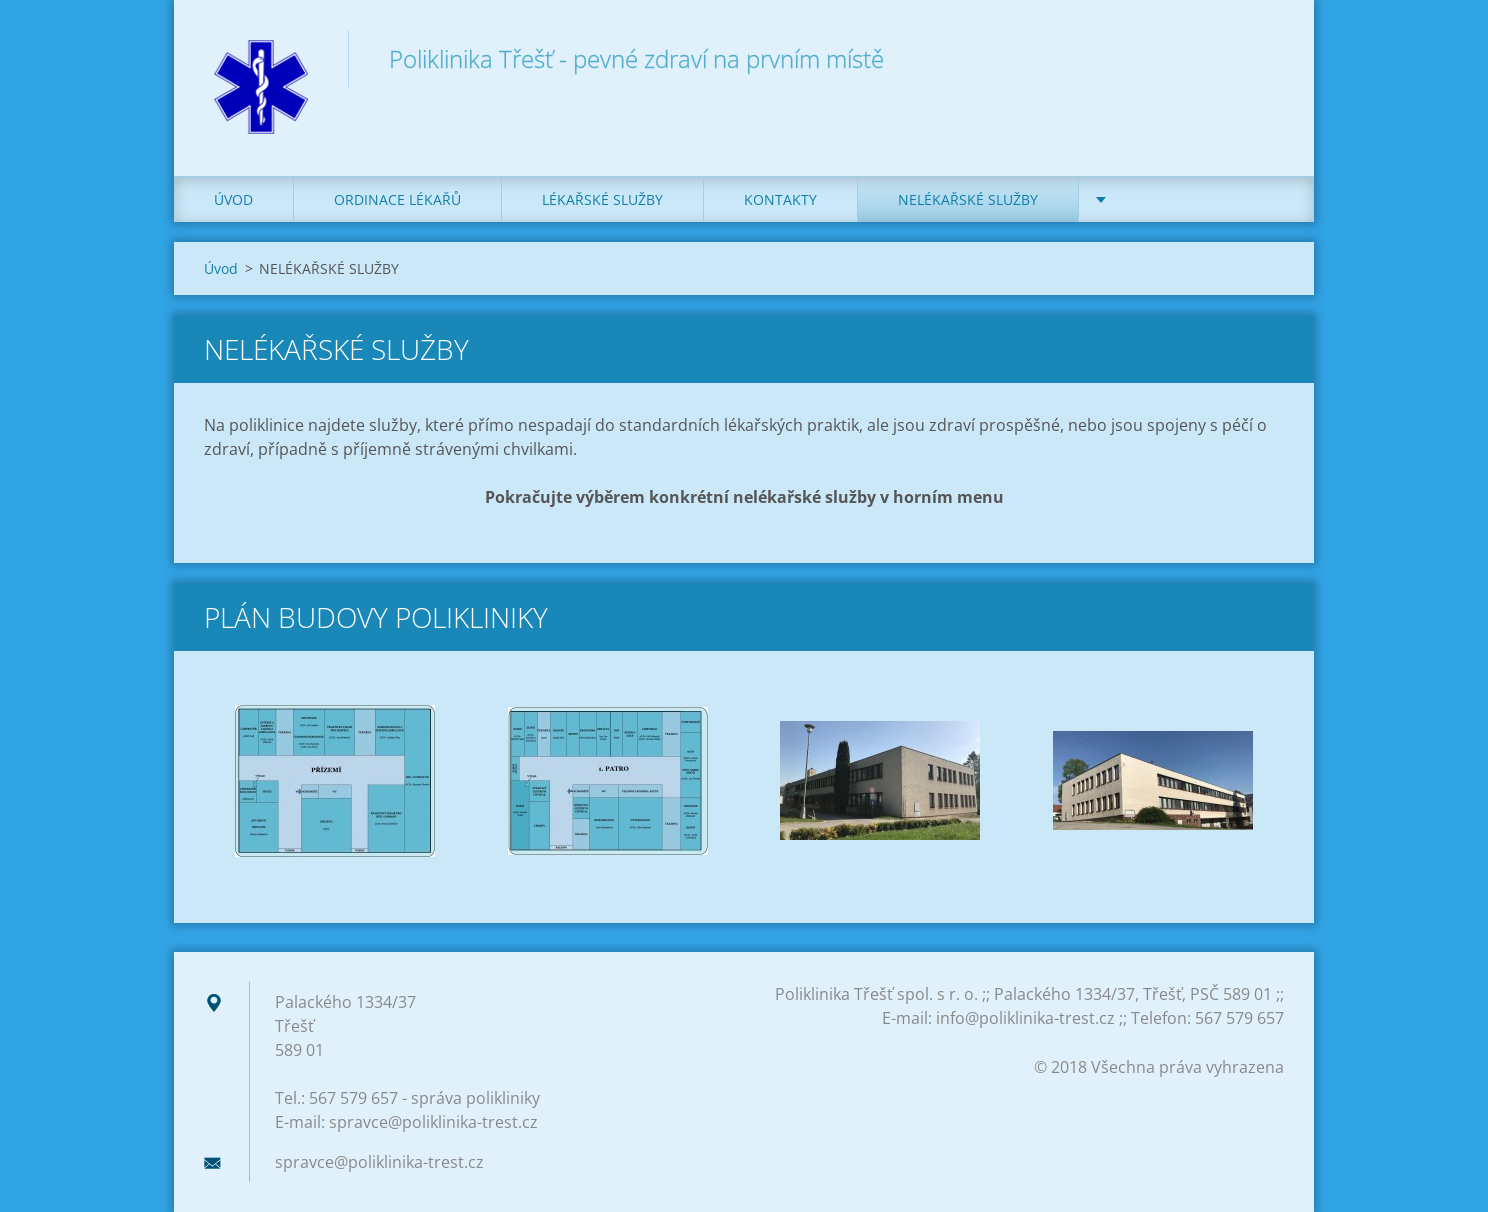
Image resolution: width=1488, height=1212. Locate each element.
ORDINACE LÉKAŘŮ (397, 199)
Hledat (1262, 58)
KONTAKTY (780, 199)
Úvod (233, 199)
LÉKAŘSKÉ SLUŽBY (602, 199)
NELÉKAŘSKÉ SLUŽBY (968, 199)
